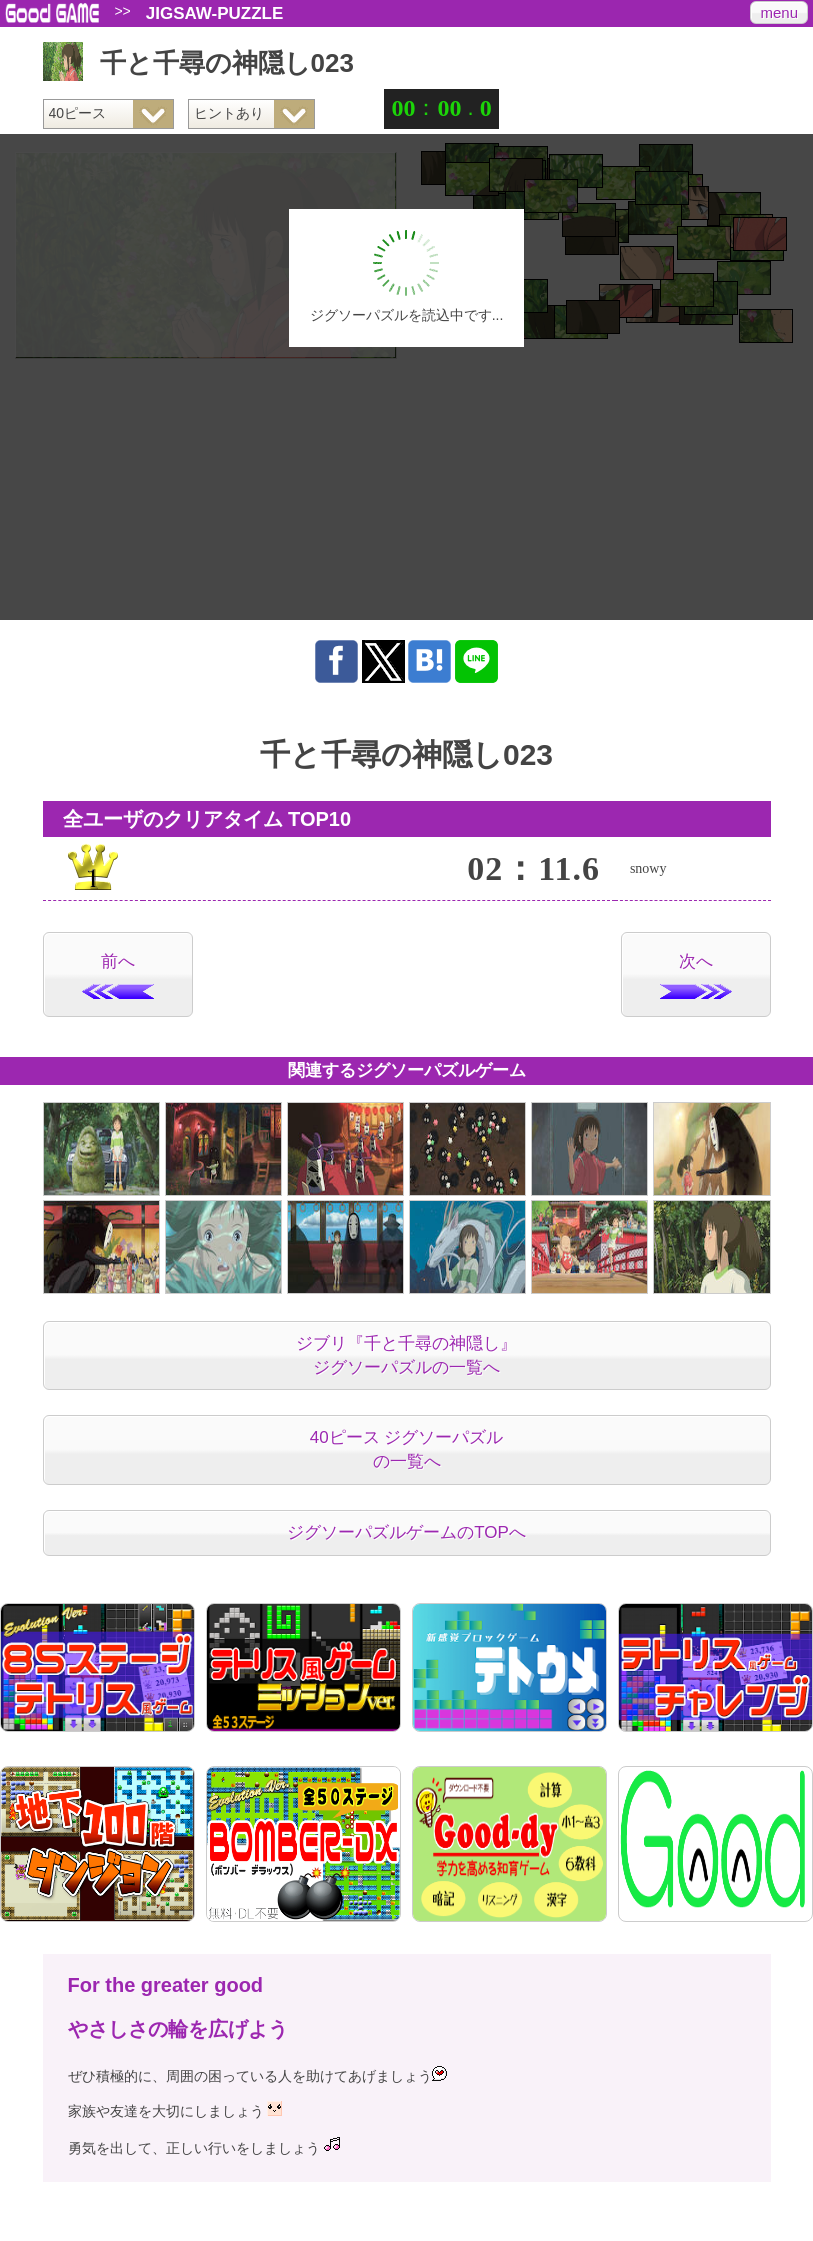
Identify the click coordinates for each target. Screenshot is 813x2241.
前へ (118, 975)
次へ (696, 975)
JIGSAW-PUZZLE (215, 13)
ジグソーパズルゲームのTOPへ (406, 1532)
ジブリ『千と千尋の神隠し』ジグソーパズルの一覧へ (406, 1355)
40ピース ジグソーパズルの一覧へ (407, 1449)
